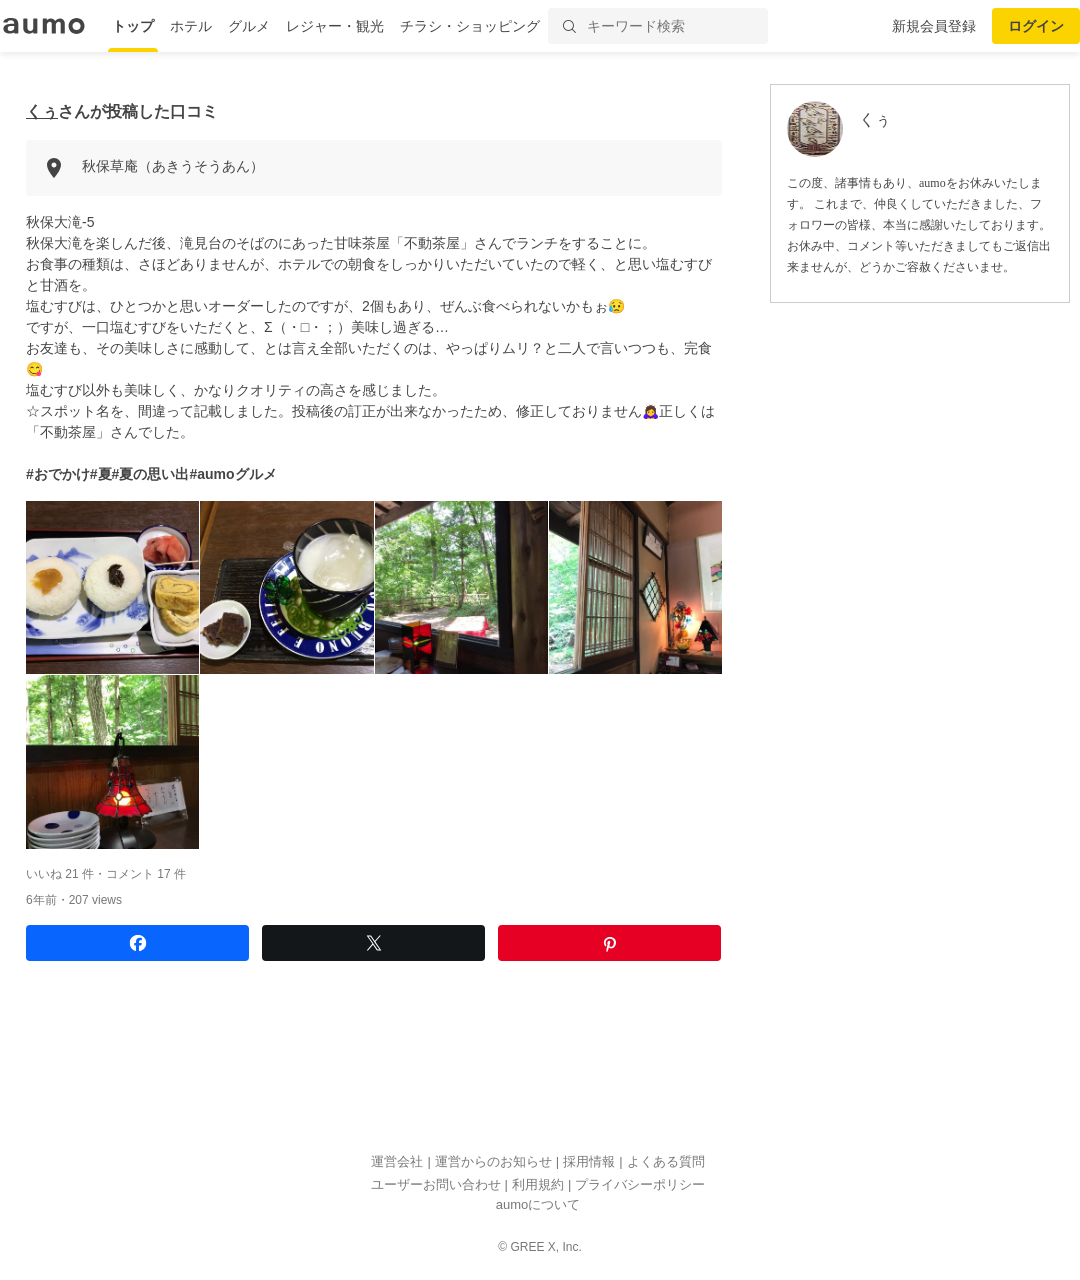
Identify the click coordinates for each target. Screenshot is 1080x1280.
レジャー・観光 (335, 26)
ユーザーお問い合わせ (436, 1184)
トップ (133, 26)
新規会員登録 (934, 26)
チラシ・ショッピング (470, 26)
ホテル (191, 26)
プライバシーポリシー (640, 1184)
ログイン (1036, 26)
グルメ (249, 26)
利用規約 (538, 1184)
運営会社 (397, 1161)
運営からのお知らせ (493, 1161)
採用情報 (589, 1161)
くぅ (42, 111)
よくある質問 (666, 1161)
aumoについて (538, 1204)
